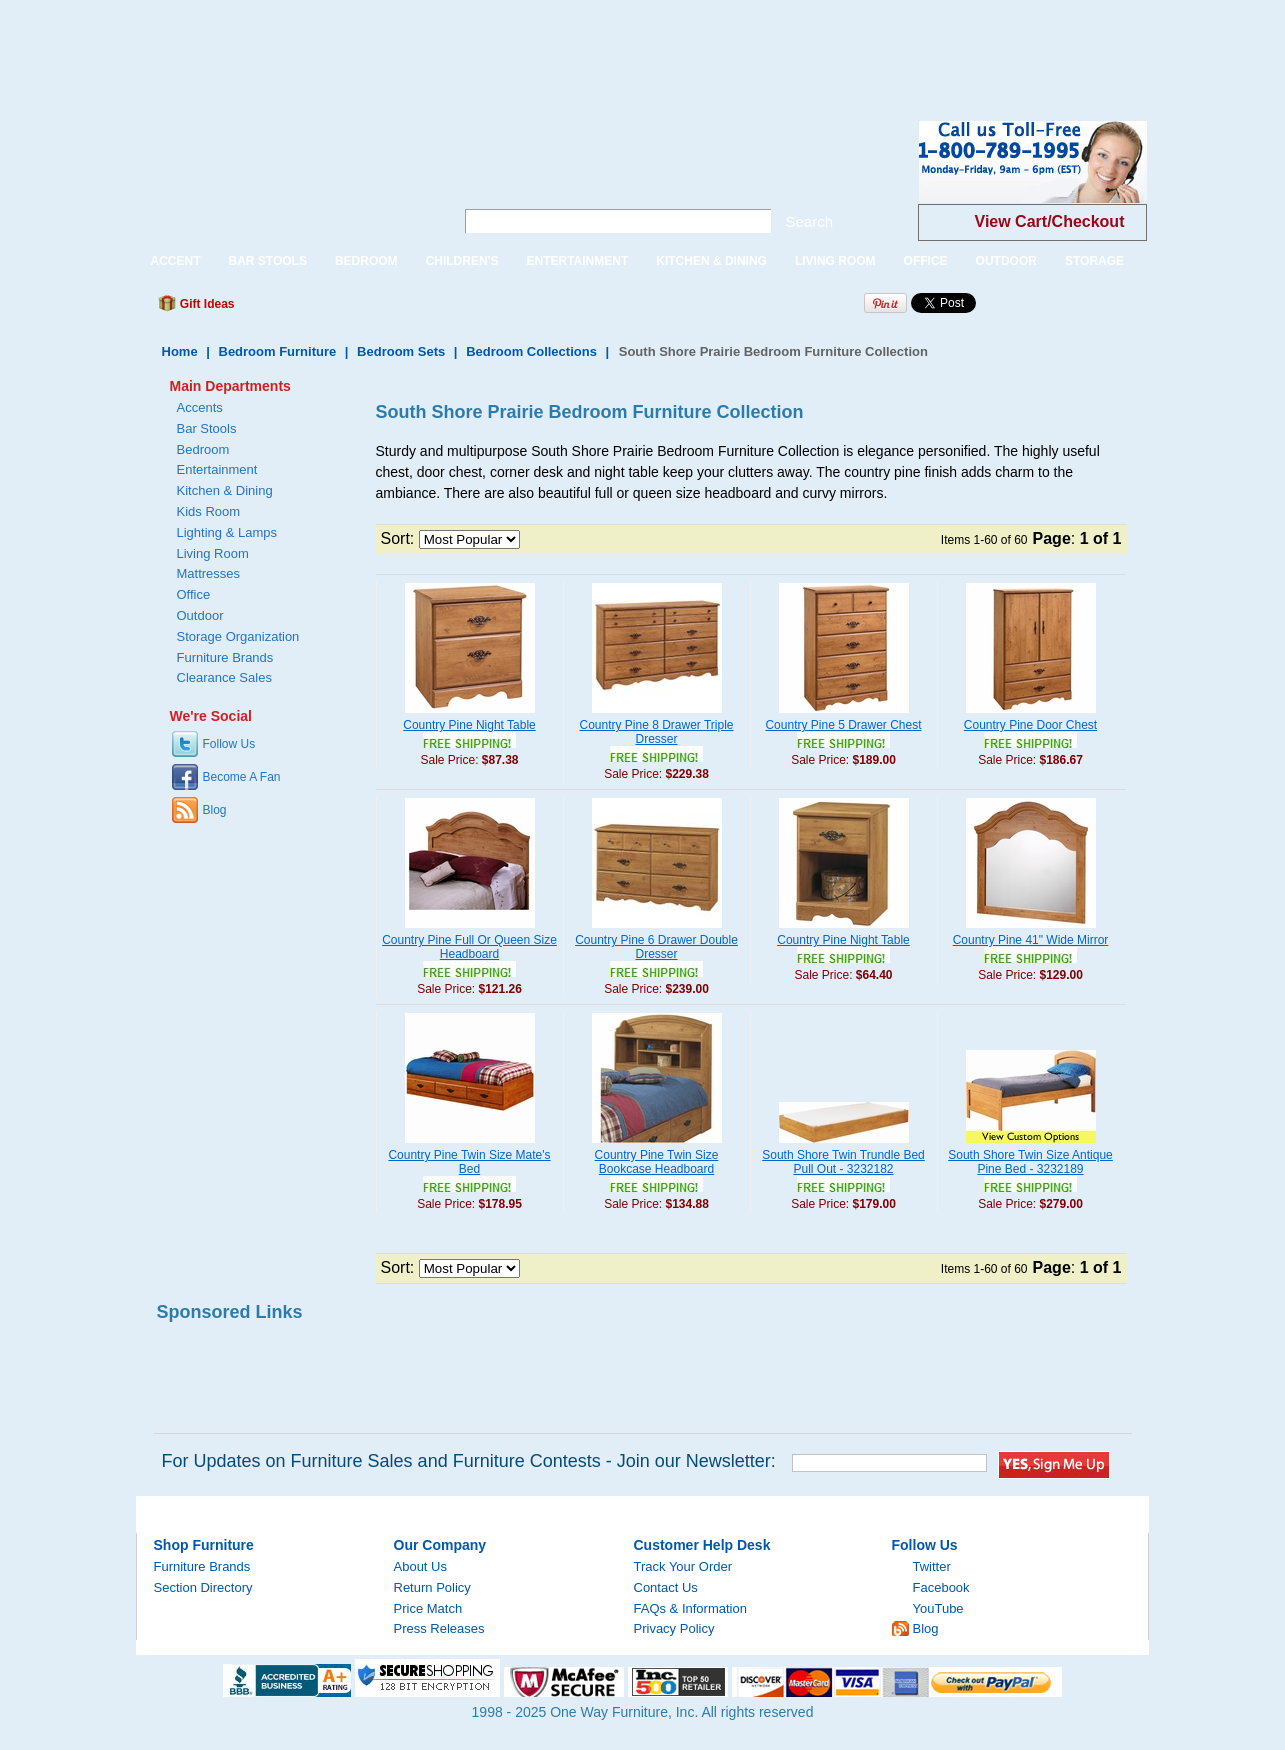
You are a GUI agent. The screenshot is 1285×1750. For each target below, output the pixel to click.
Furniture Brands (225, 657)
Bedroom (203, 449)
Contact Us (666, 1587)
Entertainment (217, 469)
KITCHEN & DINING (711, 261)
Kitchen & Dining (225, 490)
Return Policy (432, 1587)
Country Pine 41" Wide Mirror (1031, 940)
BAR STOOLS (268, 261)
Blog (215, 810)
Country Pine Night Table (469, 725)
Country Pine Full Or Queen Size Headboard (469, 947)
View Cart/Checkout (1050, 221)
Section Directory (203, 1587)
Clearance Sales (224, 677)
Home (180, 351)
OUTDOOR (1006, 261)
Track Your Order (683, 1566)
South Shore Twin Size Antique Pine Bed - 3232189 (1030, 1162)
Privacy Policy (674, 1628)
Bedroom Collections (531, 351)
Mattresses (209, 573)
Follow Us (229, 744)
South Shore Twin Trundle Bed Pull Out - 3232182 (843, 1162)
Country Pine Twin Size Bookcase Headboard (657, 1162)
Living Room (213, 553)
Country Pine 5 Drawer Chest (843, 725)
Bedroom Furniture (278, 351)
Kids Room (209, 511)
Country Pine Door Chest (1030, 725)
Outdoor (200, 615)
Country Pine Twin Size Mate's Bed (469, 1162)
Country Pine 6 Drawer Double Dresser (656, 947)
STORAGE (1094, 261)
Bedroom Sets (401, 351)
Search (810, 221)
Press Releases (439, 1628)
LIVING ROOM (835, 261)
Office (194, 594)
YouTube (938, 1608)
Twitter (932, 1566)
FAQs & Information (690, 1608)
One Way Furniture (284, 178)
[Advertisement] (364, 45)
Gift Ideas (206, 304)
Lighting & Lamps (227, 532)
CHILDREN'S (462, 261)
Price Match (428, 1608)
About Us (420, 1566)
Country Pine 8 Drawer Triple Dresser (656, 732)
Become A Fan (242, 777)
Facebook (941, 1587)
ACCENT (176, 261)
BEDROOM (366, 261)
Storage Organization (238, 636)
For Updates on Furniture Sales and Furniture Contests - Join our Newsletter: (469, 1461)
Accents (200, 407)
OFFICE (926, 261)
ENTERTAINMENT (577, 261)
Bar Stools (207, 428)
